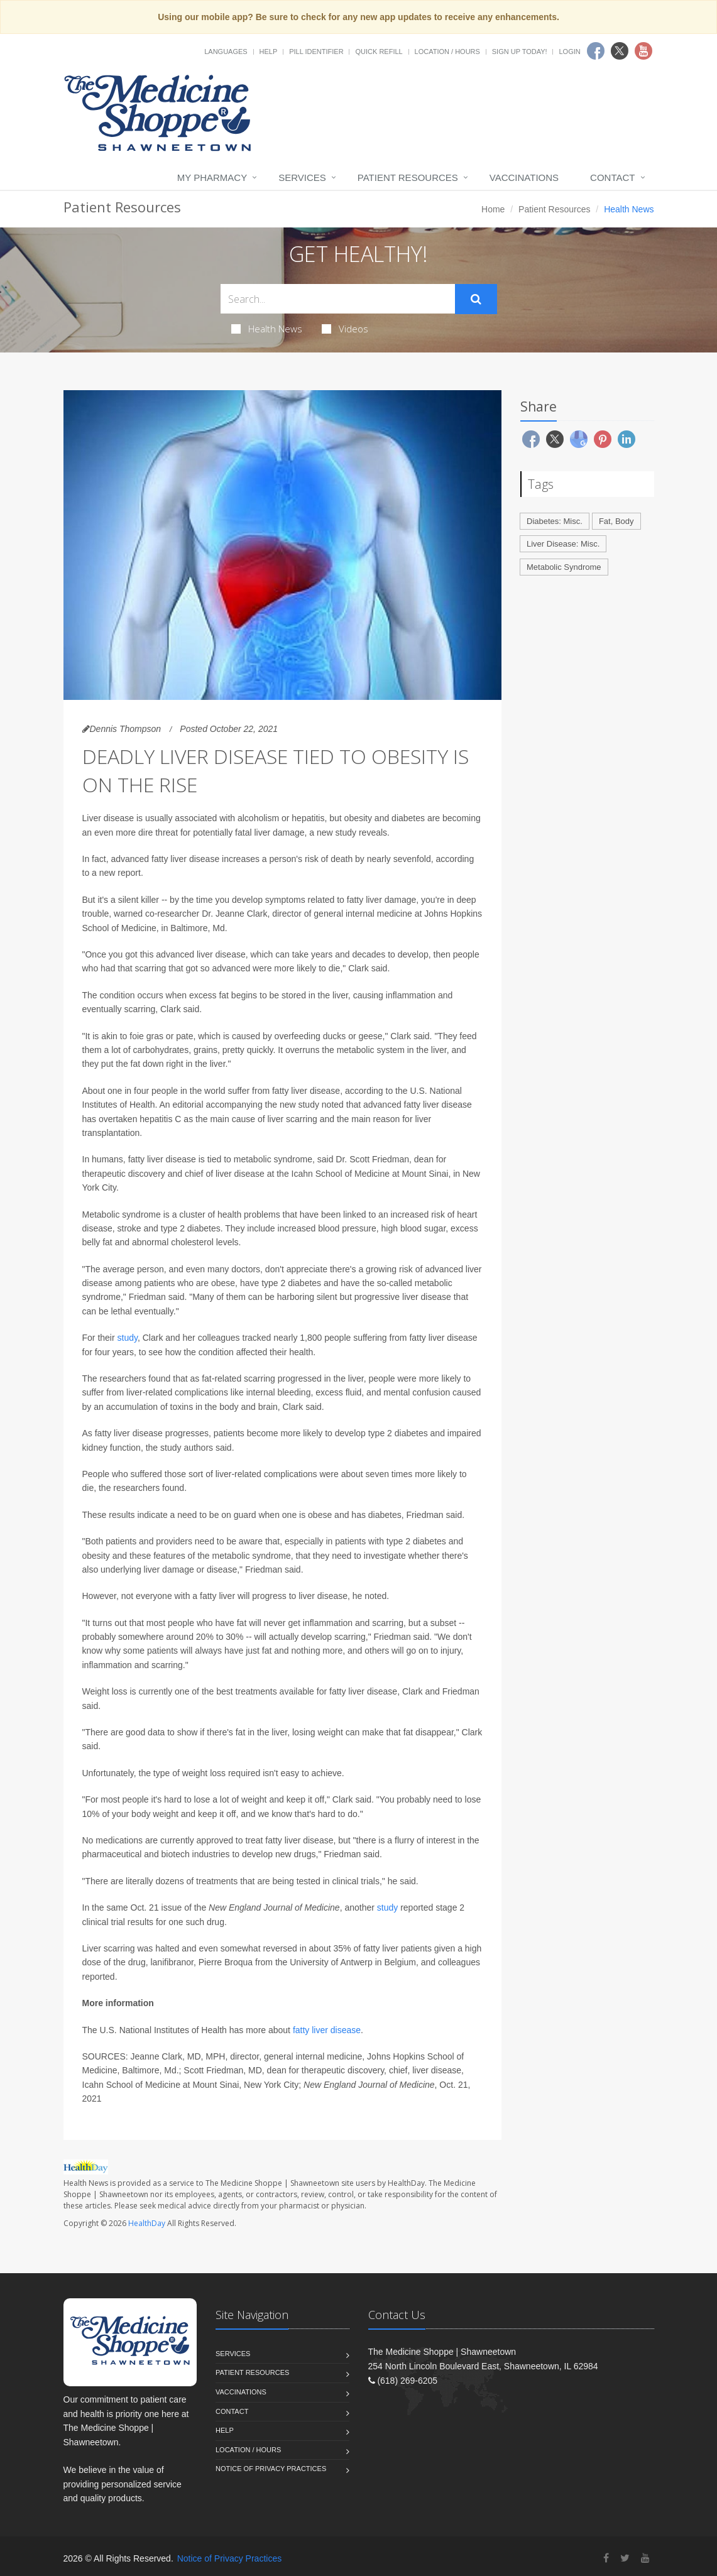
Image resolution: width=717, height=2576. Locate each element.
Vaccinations (524, 177)
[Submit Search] (476, 299)
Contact (612, 177)
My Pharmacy (212, 177)
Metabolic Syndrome (564, 567)
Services (302, 177)
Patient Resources (408, 177)
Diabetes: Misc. (555, 521)
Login (569, 51)
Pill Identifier (316, 51)
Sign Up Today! (519, 51)
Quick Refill (378, 51)
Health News (266, 328)
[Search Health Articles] (338, 299)
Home (493, 209)
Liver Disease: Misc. (563, 543)
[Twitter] (625, 2558)
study (128, 1338)
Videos (345, 328)
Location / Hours (447, 51)
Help (269, 51)
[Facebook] (606, 2558)
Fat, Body (616, 521)
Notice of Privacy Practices (271, 2468)
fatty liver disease (327, 2030)
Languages (225, 51)
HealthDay (146, 2223)
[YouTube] (645, 2558)
